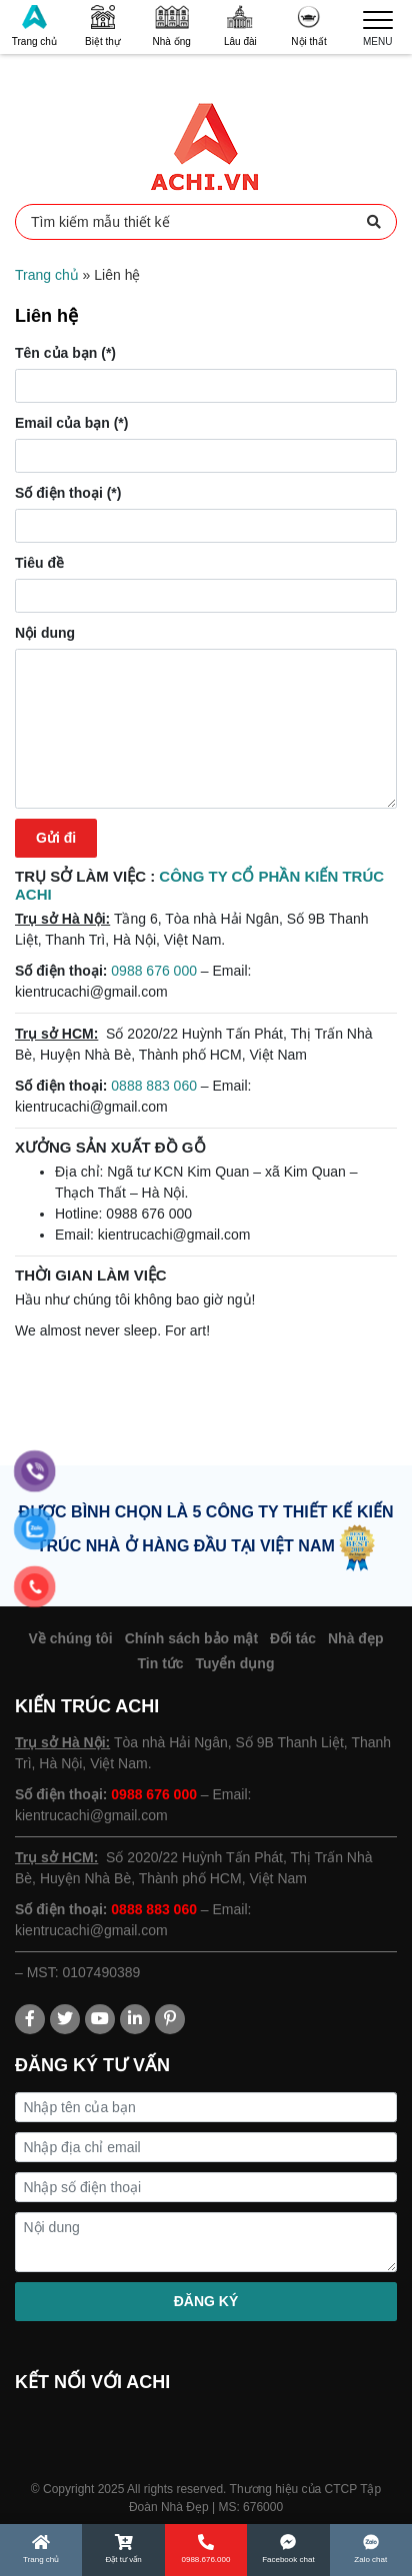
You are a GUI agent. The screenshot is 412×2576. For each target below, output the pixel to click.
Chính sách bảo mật (191, 1638)
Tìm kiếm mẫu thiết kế (206, 222)
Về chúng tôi (71, 1638)
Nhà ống (172, 26)
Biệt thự (103, 26)
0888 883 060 (154, 1086)
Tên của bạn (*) (65, 353)
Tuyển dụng (235, 1663)
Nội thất (308, 26)
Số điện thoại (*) (68, 493)
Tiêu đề (39, 563)
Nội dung (45, 633)
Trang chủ (34, 26)
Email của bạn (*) (71, 423)
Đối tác (293, 1638)
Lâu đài (240, 26)
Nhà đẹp (355, 1638)
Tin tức (161, 1663)
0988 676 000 (154, 971)
